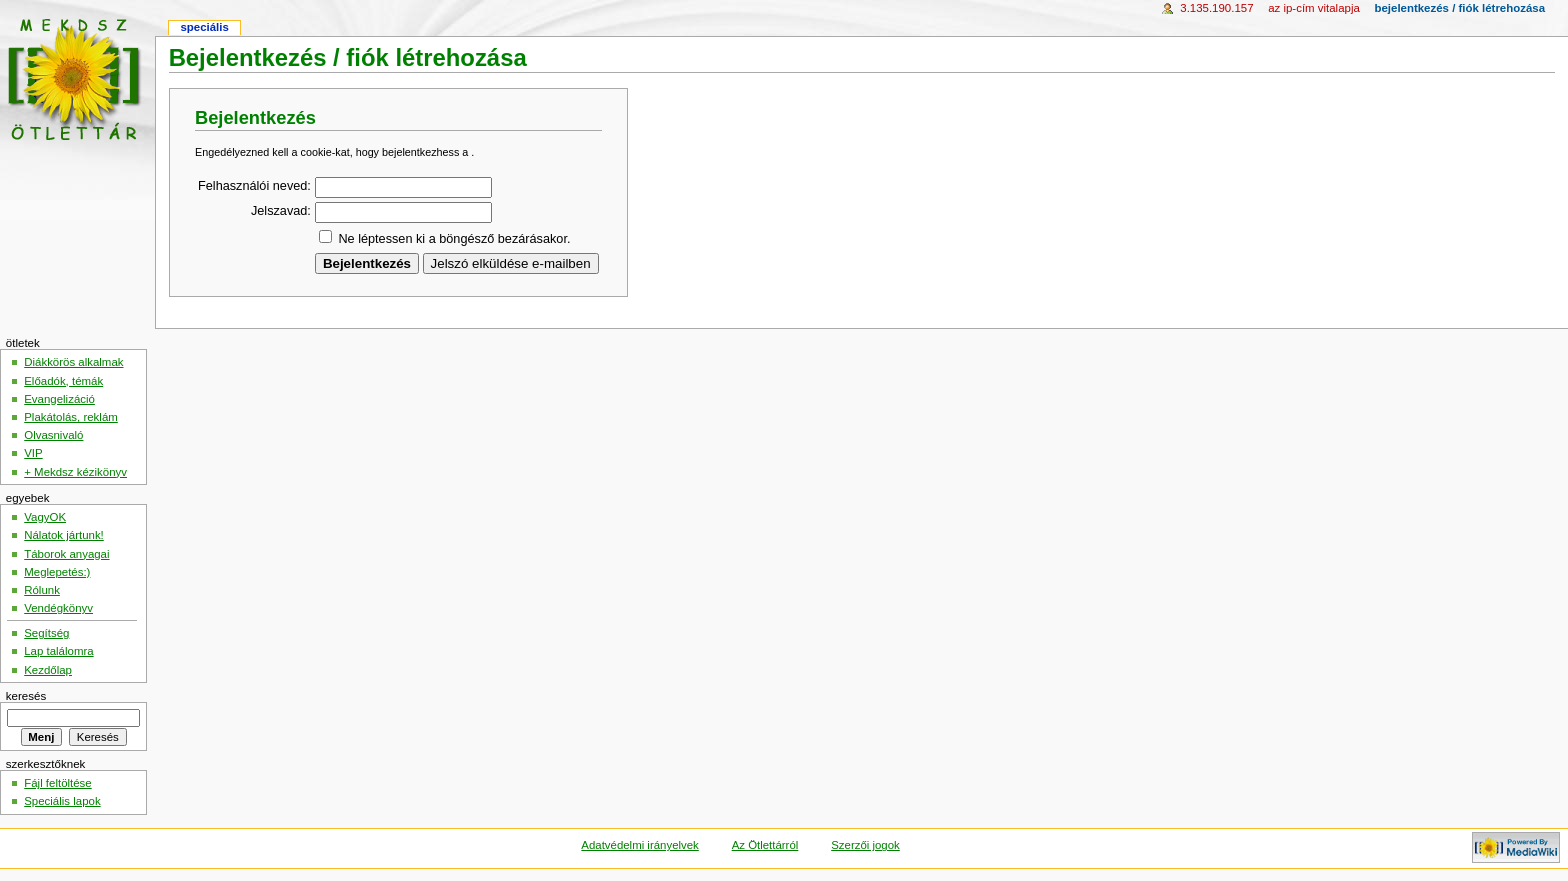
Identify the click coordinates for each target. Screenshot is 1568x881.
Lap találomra (58, 651)
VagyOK (45, 517)
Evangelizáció (59, 399)
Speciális (204, 27)
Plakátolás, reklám (71, 417)
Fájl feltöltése (57, 783)
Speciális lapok (62, 801)
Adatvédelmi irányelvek (639, 845)
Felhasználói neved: (254, 186)
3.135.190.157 (1216, 8)
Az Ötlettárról (765, 845)
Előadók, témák (63, 381)
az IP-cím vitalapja (1314, 8)
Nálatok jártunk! (64, 535)
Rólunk (42, 590)
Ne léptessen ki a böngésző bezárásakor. (454, 239)
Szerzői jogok (865, 845)
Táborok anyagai (66, 554)
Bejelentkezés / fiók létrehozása (1459, 8)
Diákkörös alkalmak (73, 362)
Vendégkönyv (58, 608)
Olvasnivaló (53, 435)
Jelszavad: (281, 211)
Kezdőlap (48, 670)
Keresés (26, 696)
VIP (33, 453)
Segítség (46, 633)
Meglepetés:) (57, 572)
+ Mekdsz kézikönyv (75, 472)
